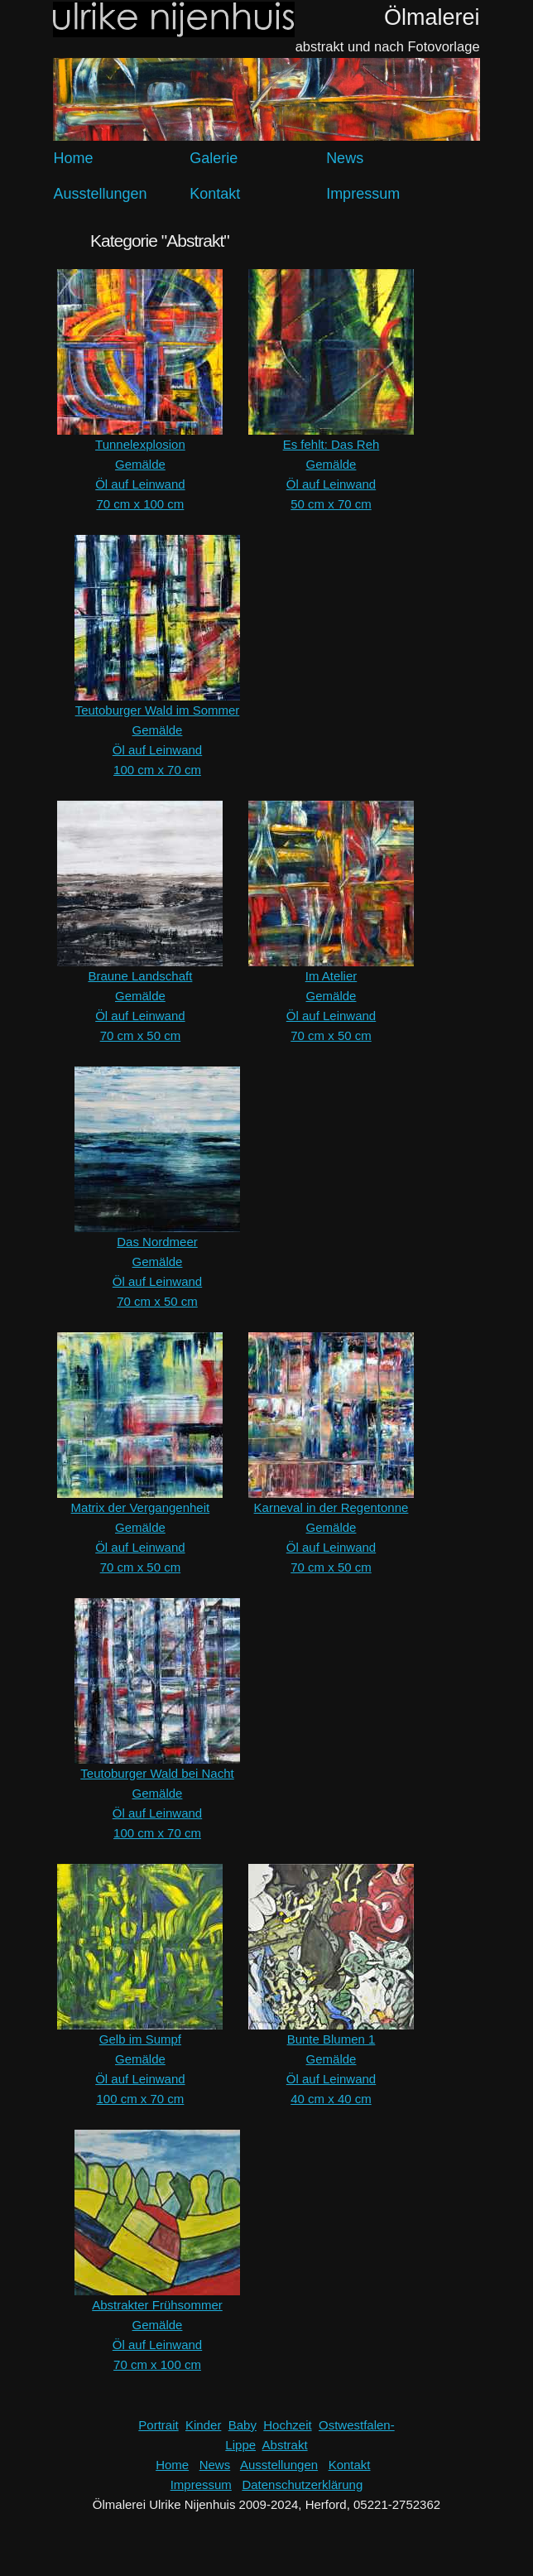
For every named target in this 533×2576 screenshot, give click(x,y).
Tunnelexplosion (140, 444)
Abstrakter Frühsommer (157, 2305)
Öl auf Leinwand (140, 484)
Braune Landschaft (140, 976)
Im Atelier (331, 976)
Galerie (214, 158)
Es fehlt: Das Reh (331, 444)
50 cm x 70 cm (331, 504)
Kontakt (215, 193)
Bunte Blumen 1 (331, 2039)
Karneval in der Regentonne (331, 1507)
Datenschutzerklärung (302, 2484)
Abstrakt (285, 2445)
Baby (242, 2425)
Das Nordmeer (157, 1242)
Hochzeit (287, 2425)
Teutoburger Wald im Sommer (157, 710)
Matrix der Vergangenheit (140, 1507)
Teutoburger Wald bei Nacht (156, 1773)
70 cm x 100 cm (140, 504)
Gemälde (140, 464)
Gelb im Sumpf (140, 2039)
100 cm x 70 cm (157, 770)
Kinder (203, 2425)
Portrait (158, 2425)
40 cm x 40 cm (331, 2099)
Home (73, 158)
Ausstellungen (99, 193)
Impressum (363, 193)
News (344, 158)
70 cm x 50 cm (140, 1035)
